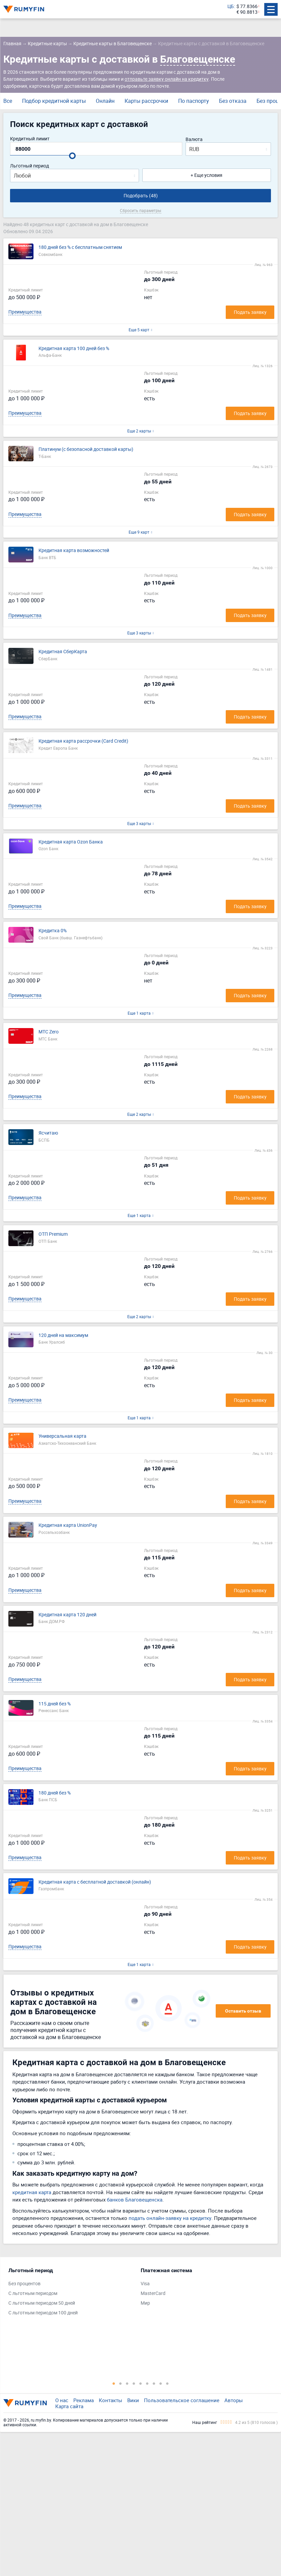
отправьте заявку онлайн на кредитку (167, 79)
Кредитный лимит (30, 139)
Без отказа (233, 101)
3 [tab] (127, 2383)
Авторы (233, 2400)
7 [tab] (154, 2383)
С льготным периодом (32, 2293)
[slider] (72, 155)
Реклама (83, 2400)
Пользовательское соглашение (181, 2400)
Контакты (110, 2400)
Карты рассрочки (146, 101)
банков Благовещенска (134, 2199)
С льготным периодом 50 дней (41, 2303)
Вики (133, 2400)
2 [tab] (120, 2383)
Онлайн (105, 101)
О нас (61, 2400)
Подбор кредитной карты (54, 101)
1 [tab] (114, 2383)
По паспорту (193, 101)
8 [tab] (160, 2383)
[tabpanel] (71, 2293)
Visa (145, 2284)
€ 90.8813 (247, 12)
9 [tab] (167, 2383)
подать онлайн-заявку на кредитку (170, 2218)
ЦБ (230, 6)
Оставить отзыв (243, 2011)
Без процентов (24, 2284)
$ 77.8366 (247, 6)
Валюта (194, 139)
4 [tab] (134, 2383)
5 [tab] (140, 2383)
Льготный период (29, 166)
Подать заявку (250, 312)
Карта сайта (69, 2406)
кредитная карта (31, 2192)
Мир (145, 2303)
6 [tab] (147, 2383)
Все (7, 101)
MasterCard (153, 2293)
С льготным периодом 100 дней (43, 2313)
